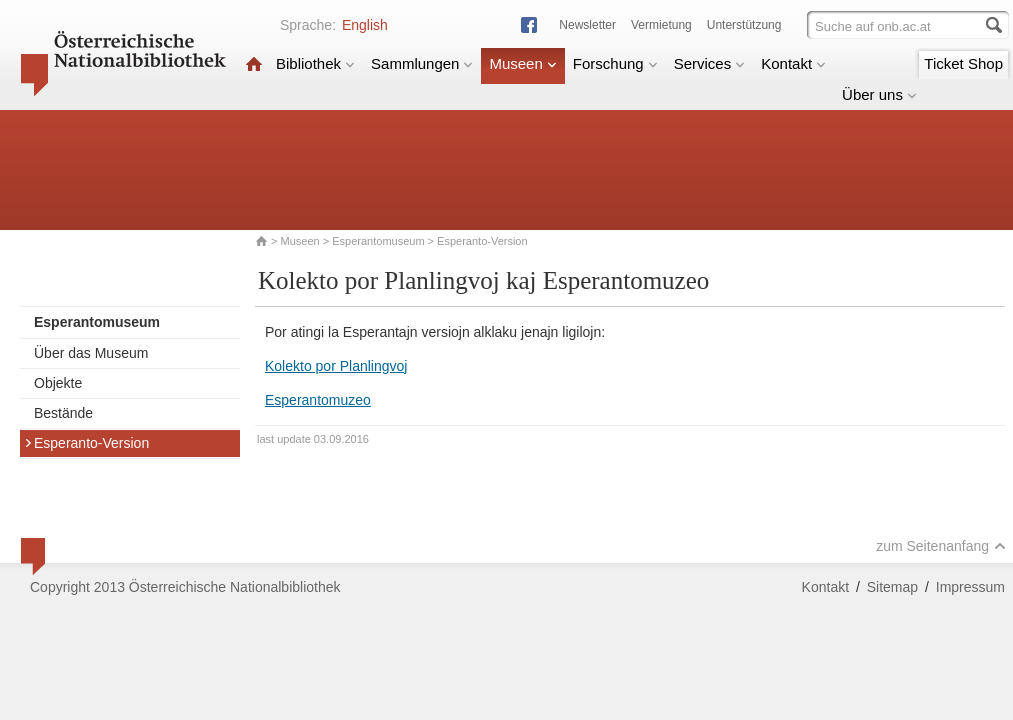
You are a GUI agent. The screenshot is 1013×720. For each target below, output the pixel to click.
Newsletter (587, 25)
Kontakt (793, 63)
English (365, 25)
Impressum (970, 587)
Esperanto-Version (86, 443)
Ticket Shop (963, 63)
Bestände (63, 413)
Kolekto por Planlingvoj (336, 366)
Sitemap (892, 587)
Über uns (879, 94)
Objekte (58, 383)
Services (710, 63)
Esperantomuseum (378, 241)
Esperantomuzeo (318, 400)
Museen (522, 63)
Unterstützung (744, 25)
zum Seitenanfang (941, 546)
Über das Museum (91, 353)
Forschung (615, 63)
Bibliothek (315, 63)
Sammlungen (422, 63)
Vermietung (661, 25)
